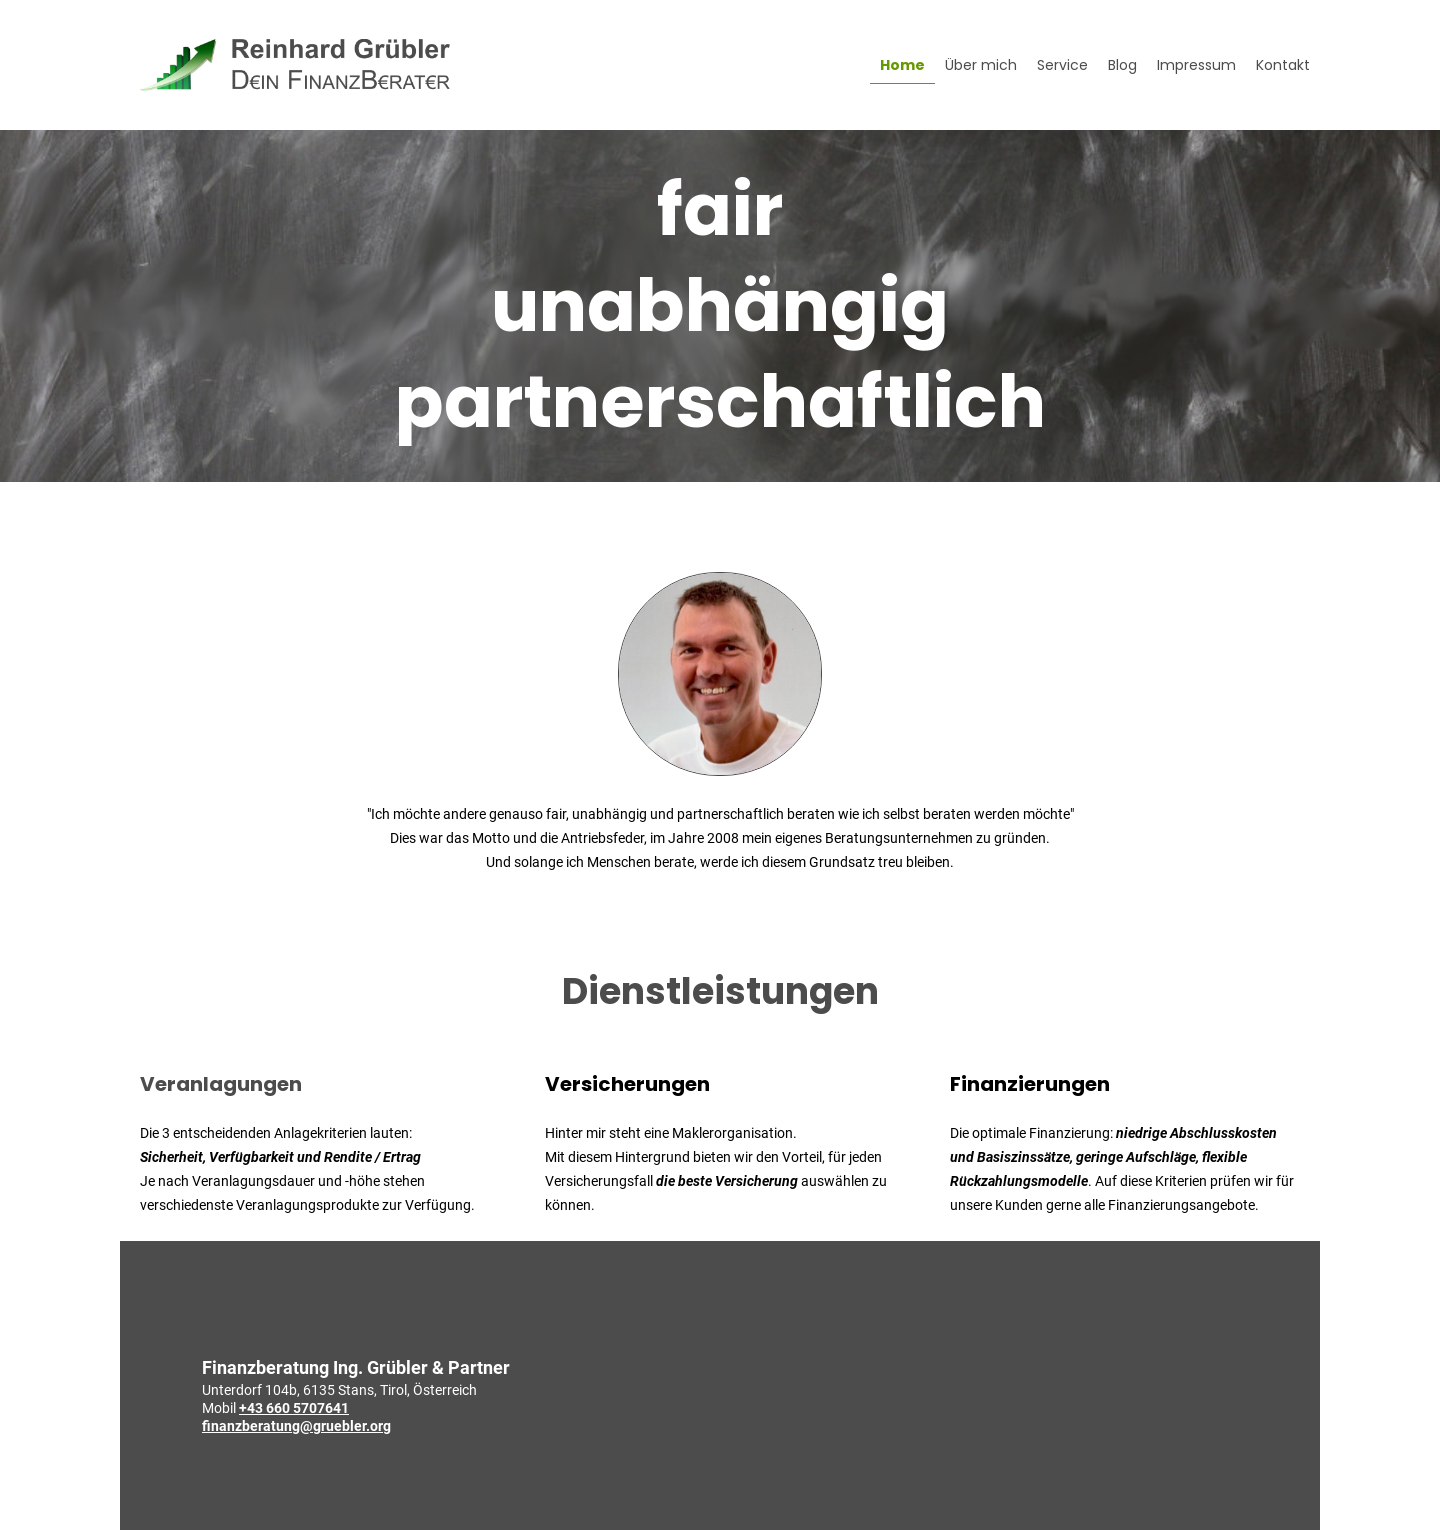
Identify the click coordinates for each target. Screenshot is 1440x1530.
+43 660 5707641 (294, 1408)
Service (1062, 65)
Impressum (1196, 65)
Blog (1122, 65)
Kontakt (1283, 65)
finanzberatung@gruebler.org (296, 1426)
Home (902, 65)
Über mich (981, 65)
